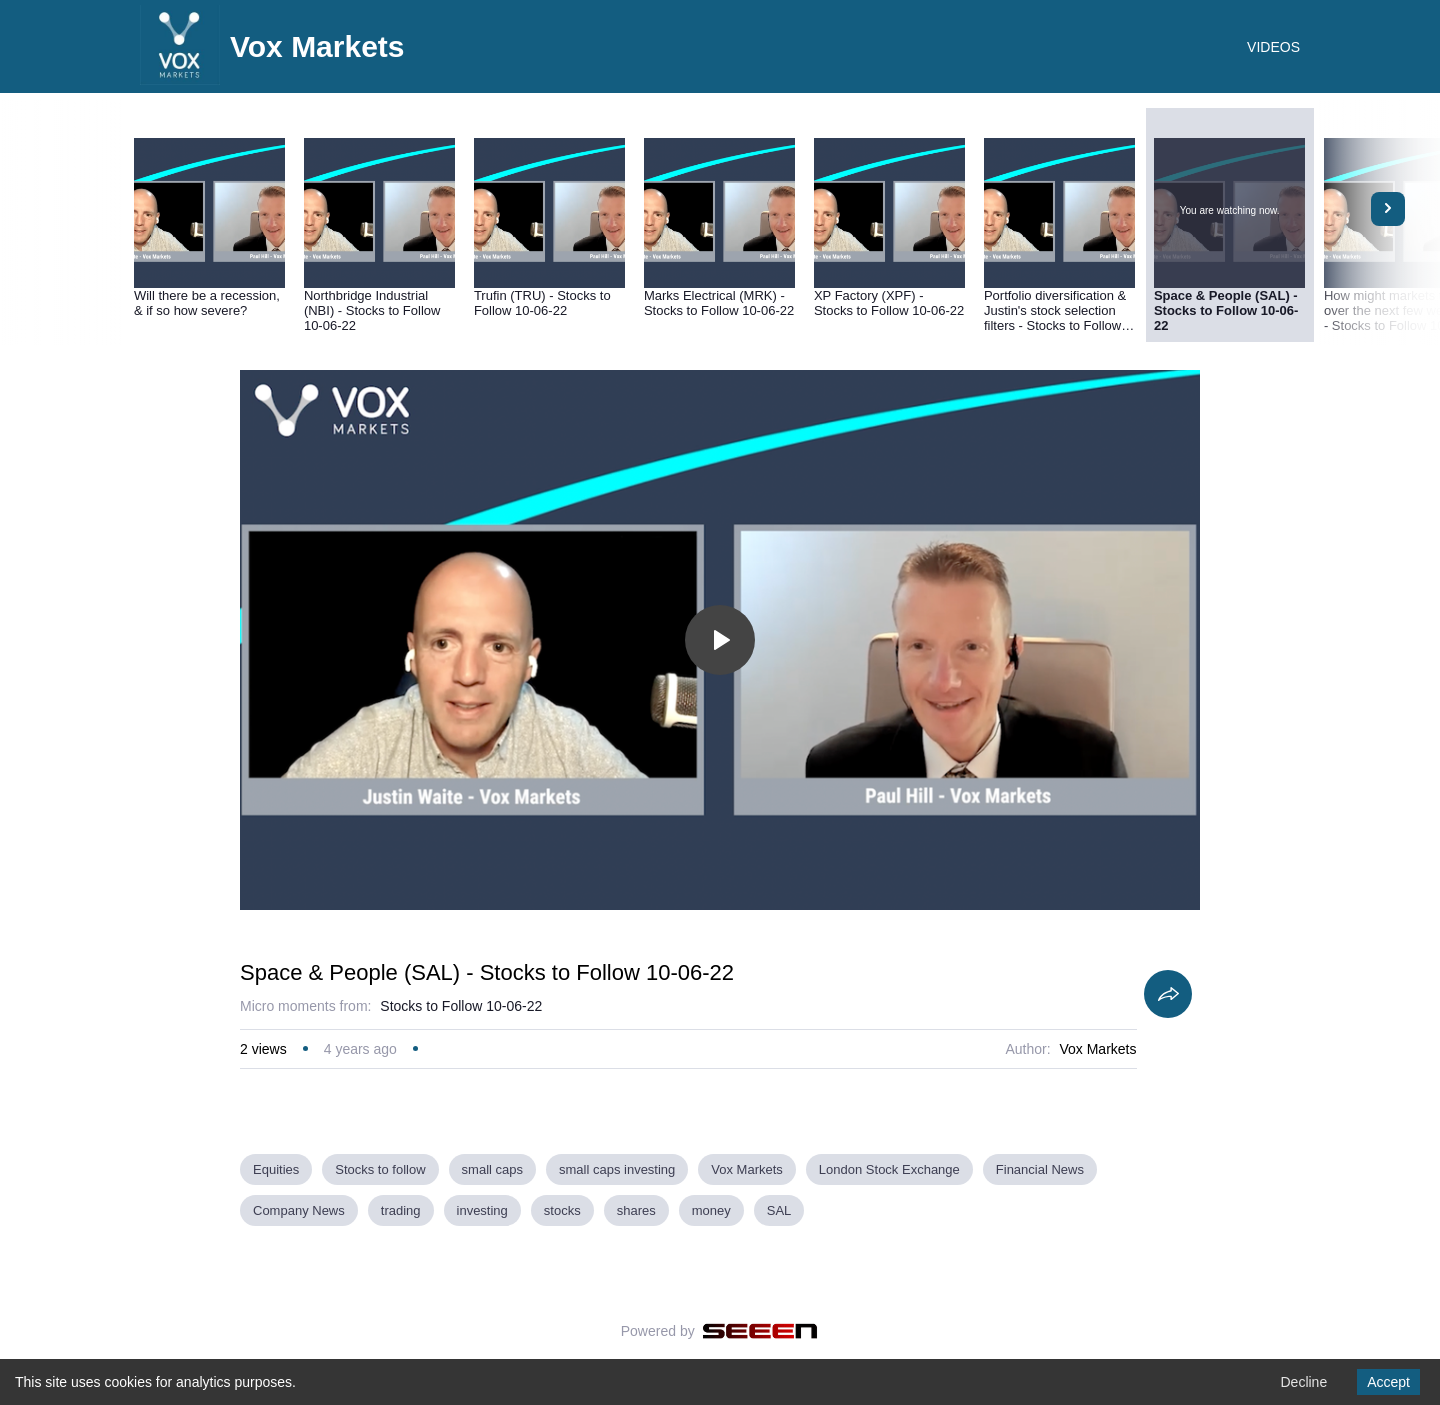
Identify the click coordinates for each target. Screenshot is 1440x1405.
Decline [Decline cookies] (1303, 1382)
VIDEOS (1273, 47)
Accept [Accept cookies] (1388, 1382)
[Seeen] (760, 1331)
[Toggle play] (720, 640)
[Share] (1168, 994)
